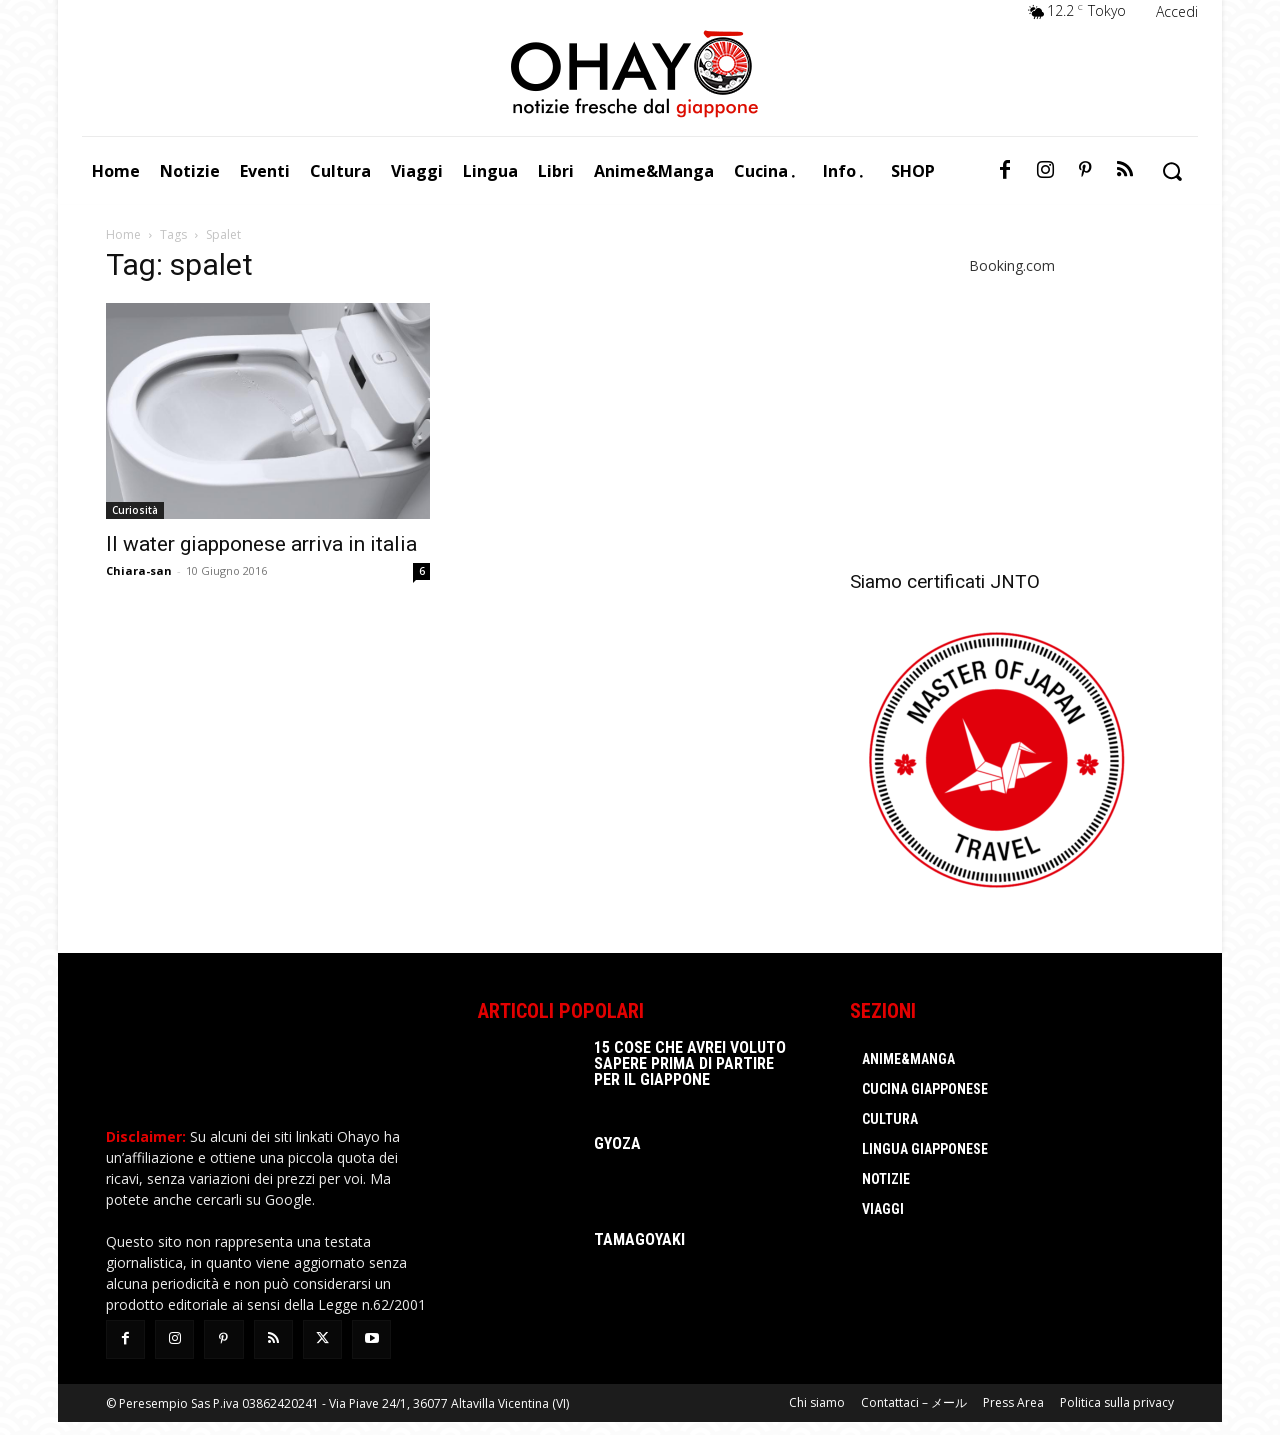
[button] (1171, 171)
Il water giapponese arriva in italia (261, 544)
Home (123, 234)
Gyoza (617, 1143)
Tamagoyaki (639, 1239)
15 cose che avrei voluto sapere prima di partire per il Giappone (690, 1063)
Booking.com (1012, 265)
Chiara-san (139, 570)
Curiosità (135, 510)
